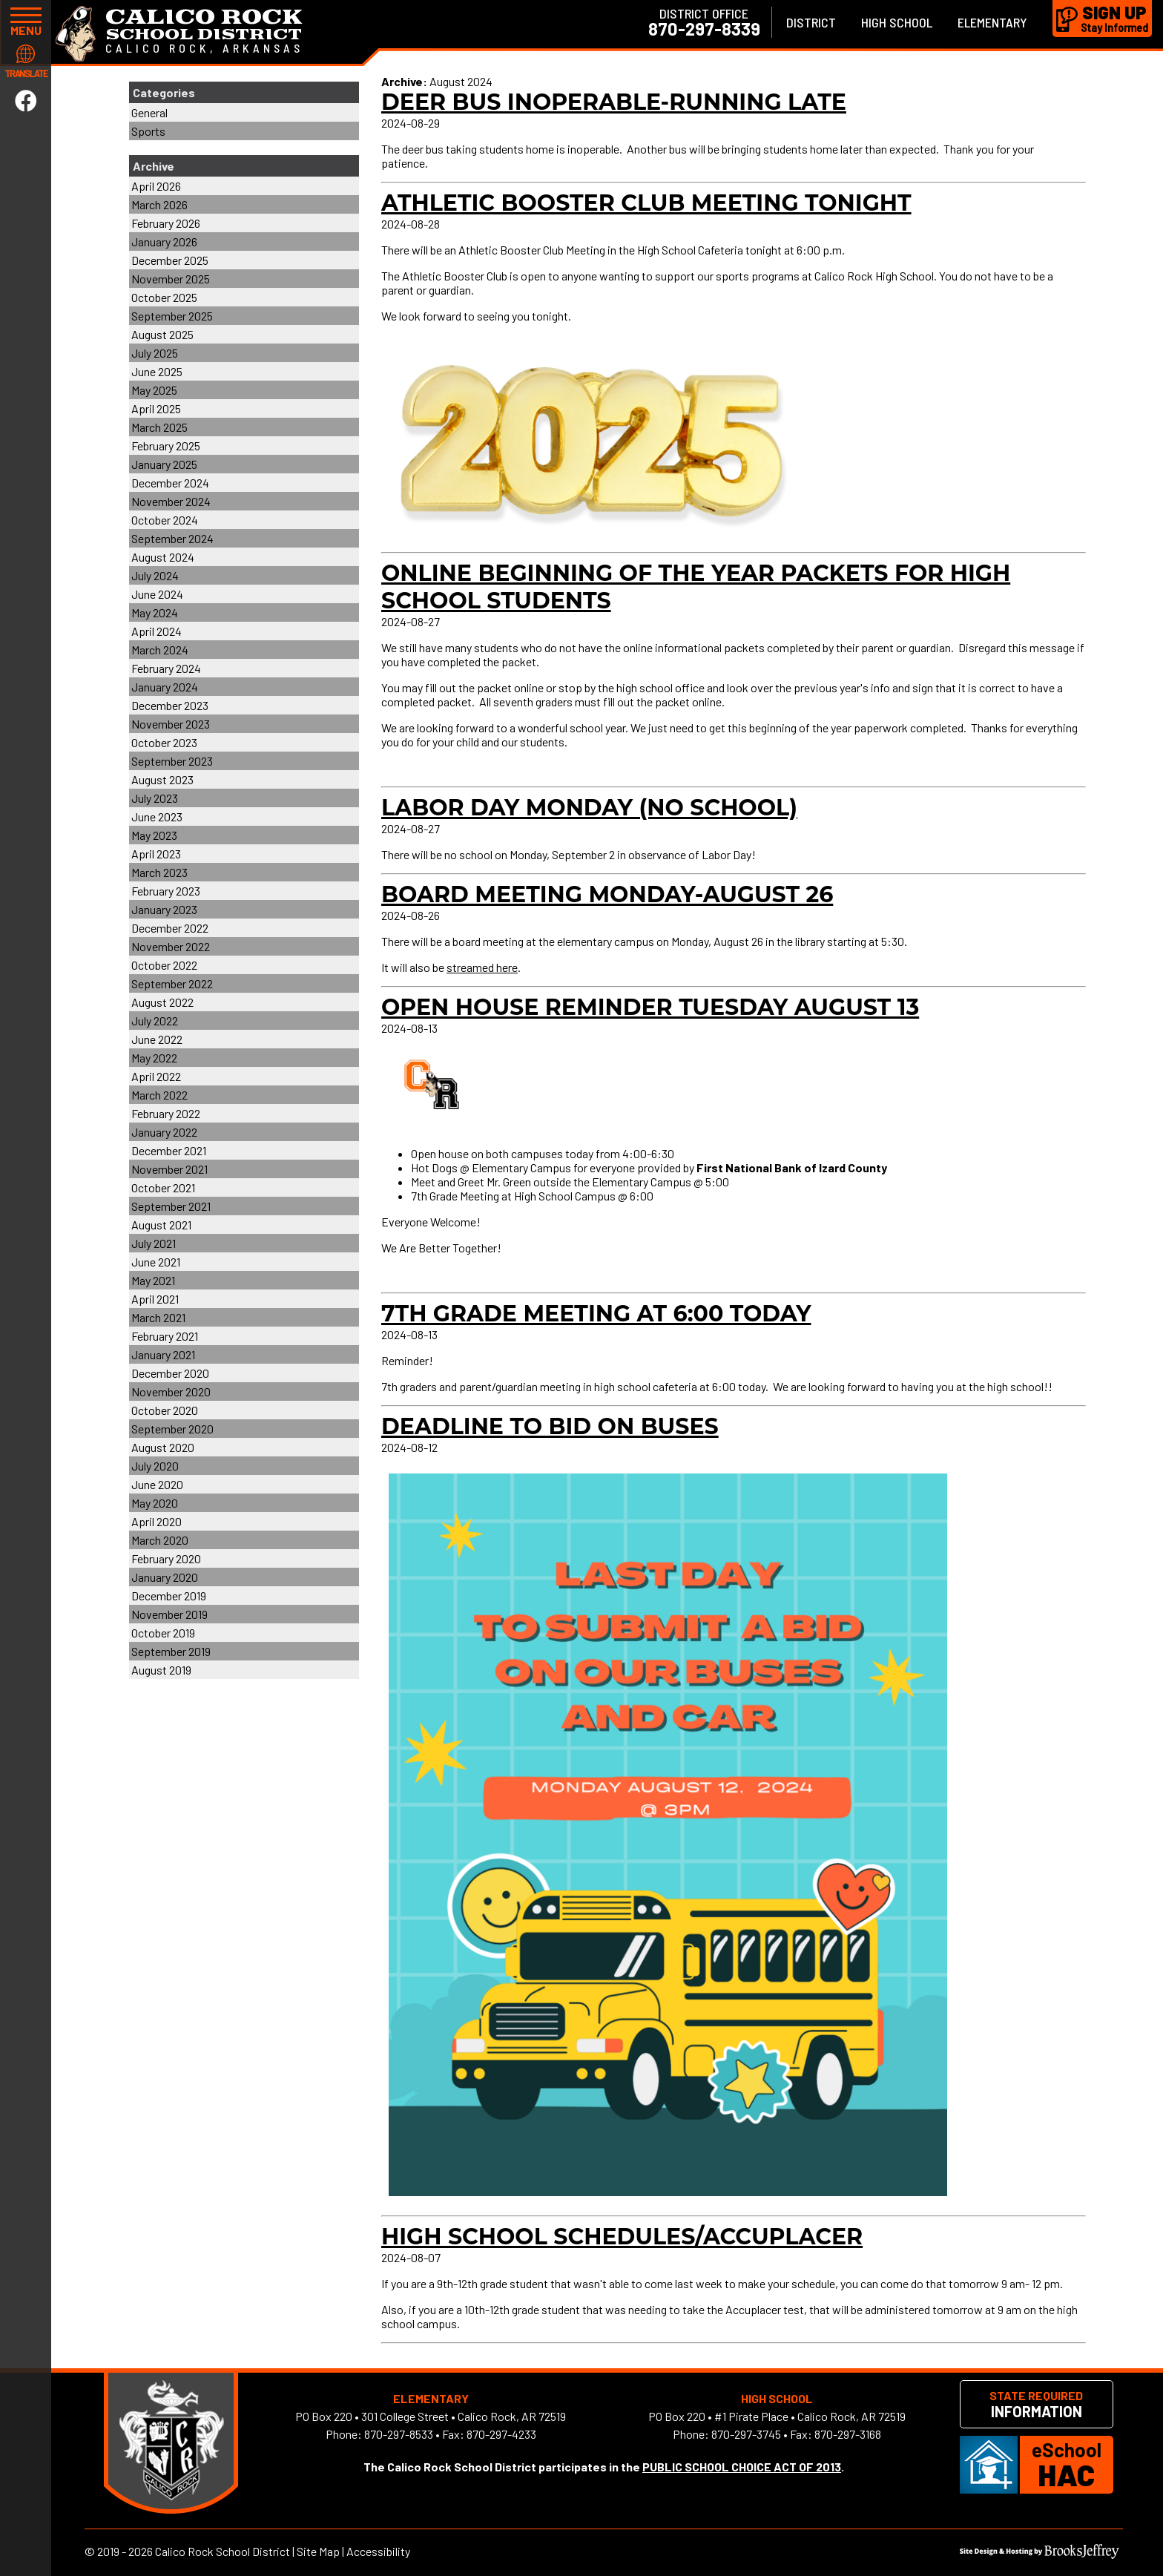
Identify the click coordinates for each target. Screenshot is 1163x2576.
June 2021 (155, 1262)
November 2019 (169, 1614)
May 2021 (153, 1280)
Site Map (318, 2551)
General (149, 112)
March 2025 (159, 427)
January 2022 (164, 1132)
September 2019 (171, 1651)
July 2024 (155, 575)
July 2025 (154, 353)
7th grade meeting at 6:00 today (596, 1313)
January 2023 (164, 909)
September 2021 (171, 1206)
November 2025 (170, 279)
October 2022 (164, 965)
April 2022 (156, 1076)
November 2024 (171, 501)
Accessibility (378, 2551)
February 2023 (165, 891)
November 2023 (170, 724)
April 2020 (156, 1521)
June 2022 (156, 1039)
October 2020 (164, 1410)
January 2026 (164, 241)
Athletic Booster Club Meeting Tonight (646, 203)
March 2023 (159, 872)
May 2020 (154, 1503)
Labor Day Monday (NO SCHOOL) (589, 807)
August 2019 (161, 1670)
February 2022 (165, 1113)
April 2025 (156, 408)
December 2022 (169, 928)
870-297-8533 (398, 2434)
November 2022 (170, 946)
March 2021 (158, 1317)
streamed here (482, 967)
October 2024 (164, 520)
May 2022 (154, 1058)
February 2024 (166, 668)
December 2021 (168, 1150)
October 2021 (163, 1187)
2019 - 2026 (125, 2551)
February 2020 (166, 1558)
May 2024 (154, 612)
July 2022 (154, 1020)
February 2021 (164, 1336)
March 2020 (159, 1540)
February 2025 (165, 445)
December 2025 (169, 260)
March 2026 (159, 204)
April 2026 (156, 186)
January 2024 (164, 687)
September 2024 (172, 538)
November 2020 (171, 1391)
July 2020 (155, 1466)
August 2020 (162, 1447)
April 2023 (156, 854)
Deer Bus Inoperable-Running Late (613, 102)
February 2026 (165, 223)
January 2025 (164, 464)
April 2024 (156, 631)
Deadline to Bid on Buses (550, 1426)
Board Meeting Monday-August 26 (607, 894)
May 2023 (154, 835)
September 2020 (172, 1429)
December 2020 (170, 1373)
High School (896, 22)
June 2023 (156, 816)
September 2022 (172, 983)
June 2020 (157, 1484)
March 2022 (159, 1095)
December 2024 (170, 483)
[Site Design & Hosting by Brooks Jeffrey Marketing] (1039, 2554)
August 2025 (162, 334)
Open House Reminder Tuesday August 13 (650, 1007)
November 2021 (169, 1169)
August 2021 (161, 1225)
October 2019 (163, 1633)
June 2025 (156, 371)
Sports (148, 131)
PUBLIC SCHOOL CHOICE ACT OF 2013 (741, 2467)
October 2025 (164, 297)
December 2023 (169, 705)
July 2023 (154, 798)
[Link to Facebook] (26, 100)
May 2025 (154, 390)
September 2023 (172, 761)
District (811, 22)
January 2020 (164, 1577)
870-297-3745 (746, 2434)
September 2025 (172, 316)
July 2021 (153, 1243)
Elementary (992, 22)
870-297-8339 (704, 29)
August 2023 (162, 779)
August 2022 (162, 1002)
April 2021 (155, 1299)
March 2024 (159, 650)
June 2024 (157, 594)
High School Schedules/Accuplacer (622, 2236)
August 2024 (162, 557)
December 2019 (168, 1595)
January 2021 (163, 1354)
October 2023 (164, 742)
